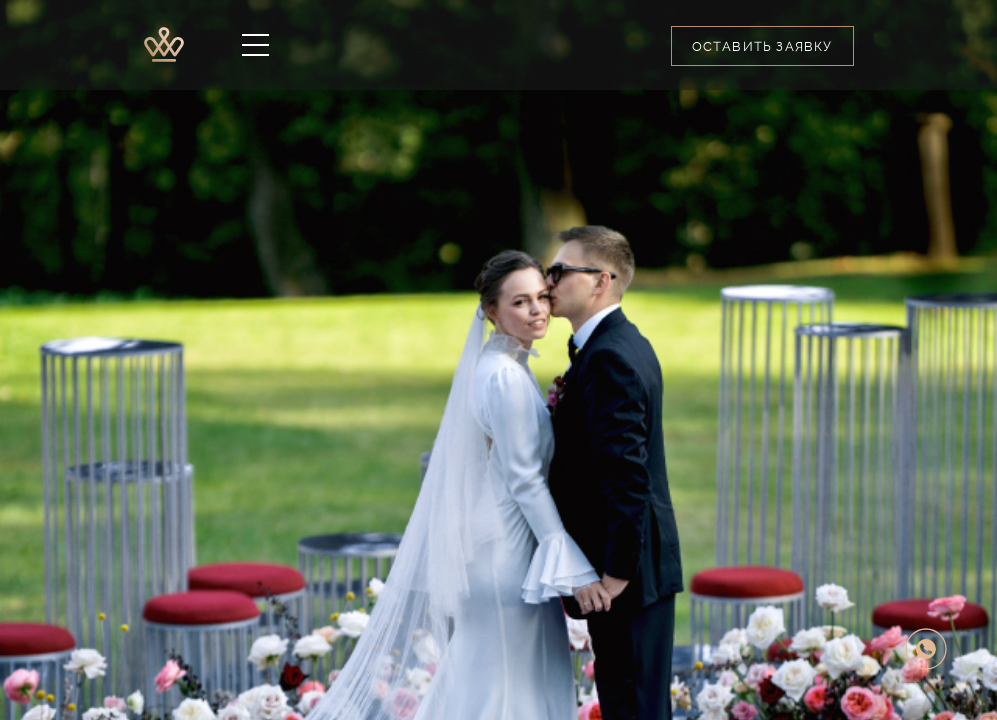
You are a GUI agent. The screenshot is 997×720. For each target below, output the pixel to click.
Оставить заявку (762, 46)
